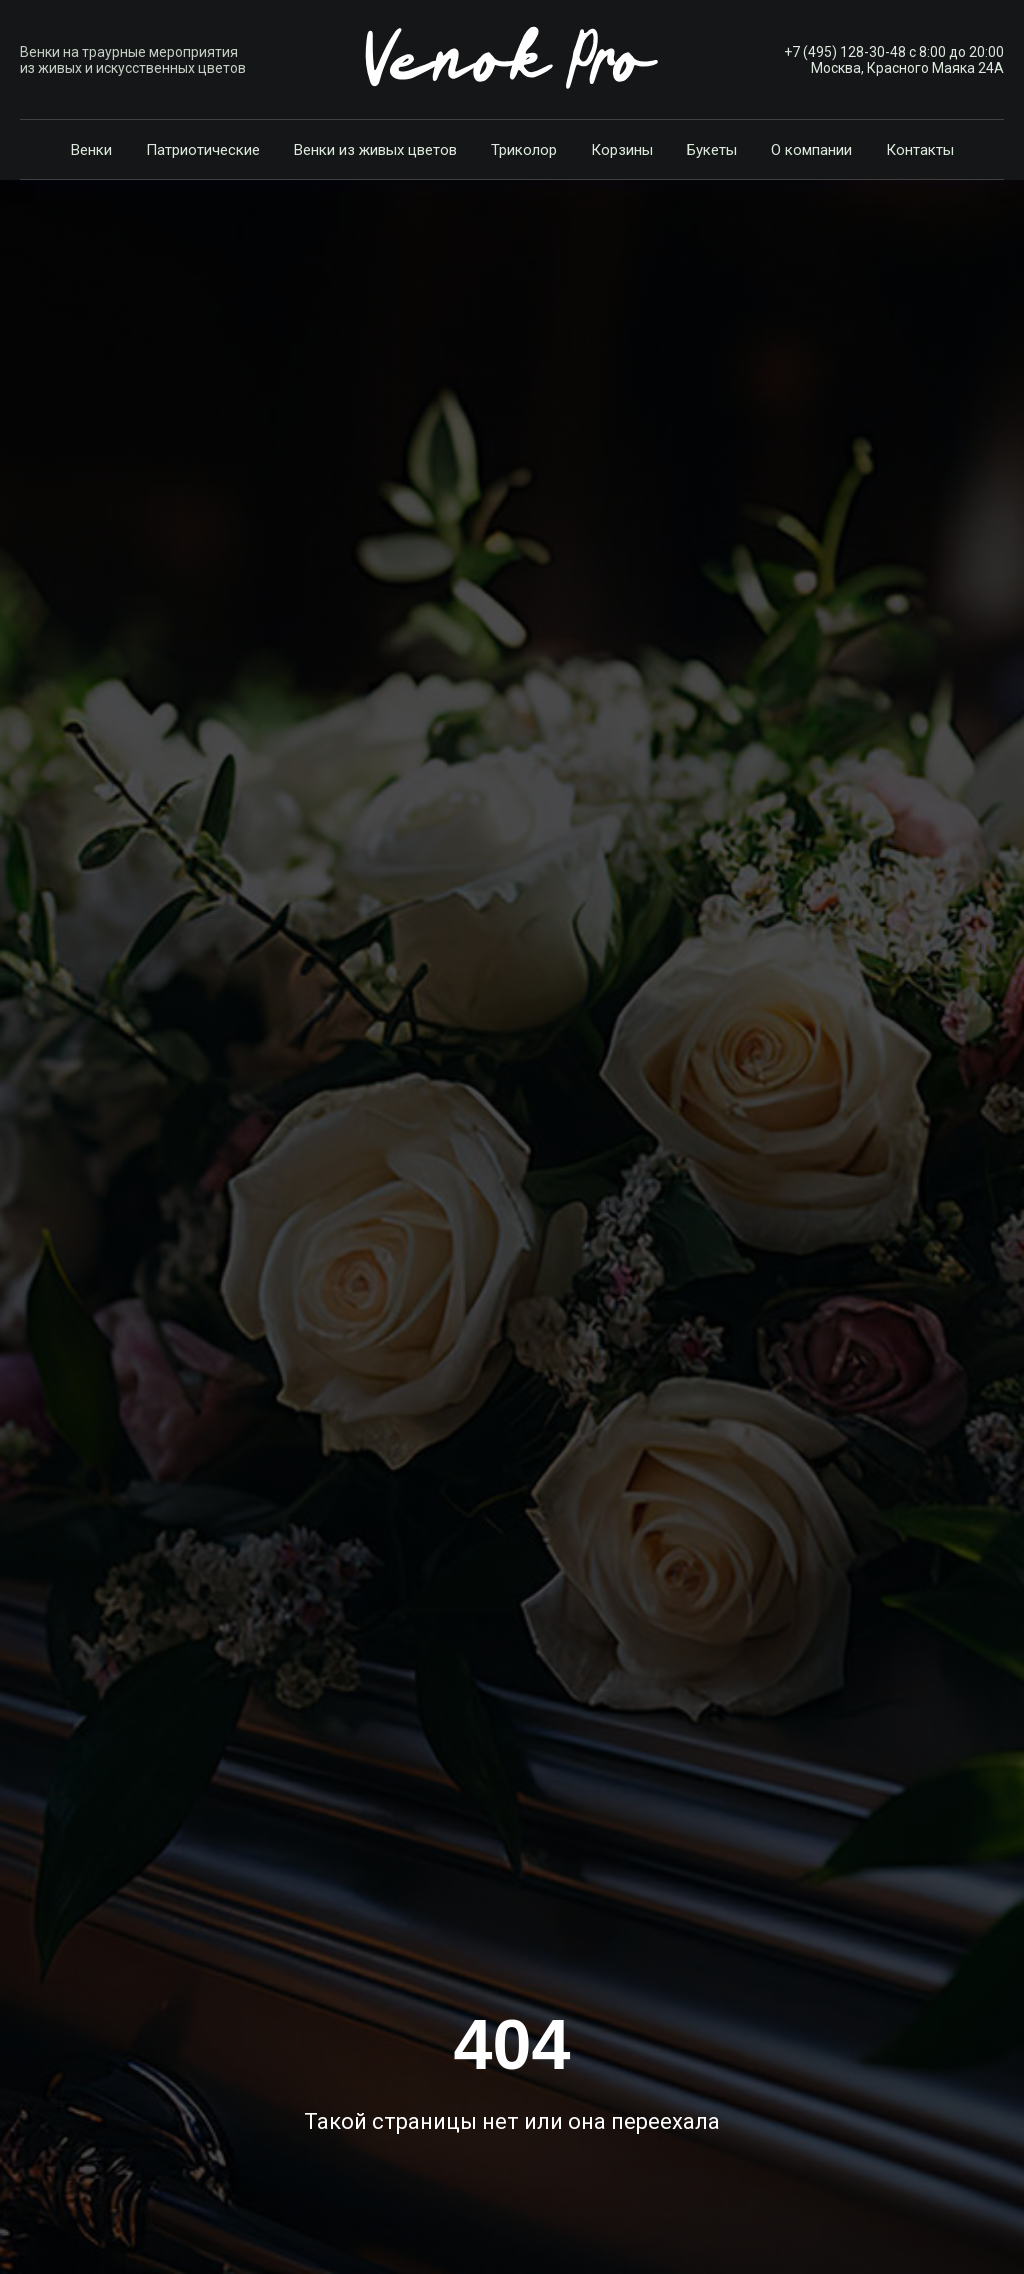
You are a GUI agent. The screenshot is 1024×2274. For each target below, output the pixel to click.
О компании (811, 150)
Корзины (622, 150)
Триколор (524, 150)
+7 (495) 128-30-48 (845, 52)
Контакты (920, 150)
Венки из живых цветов (375, 150)
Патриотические (203, 150)
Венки (91, 150)
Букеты (712, 150)
